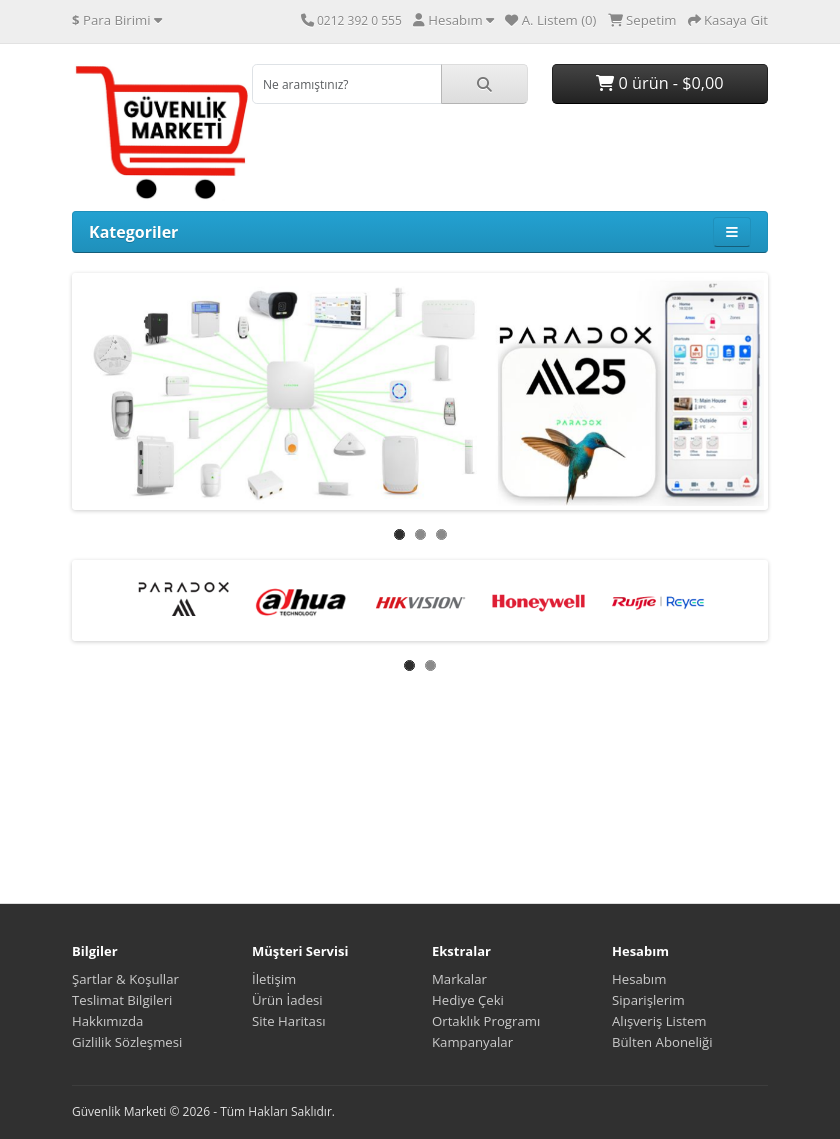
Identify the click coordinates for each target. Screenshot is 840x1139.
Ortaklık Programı (486, 1021)
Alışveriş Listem (659, 1021)
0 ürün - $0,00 (659, 83)
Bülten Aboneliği (662, 1042)
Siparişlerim (648, 1000)
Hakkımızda (107, 1021)
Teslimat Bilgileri (122, 1000)
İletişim (274, 979)
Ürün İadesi (287, 1000)
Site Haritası (289, 1021)
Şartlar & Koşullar (125, 979)
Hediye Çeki (468, 1000)
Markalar (459, 979)
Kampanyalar (472, 1042)
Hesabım (639, 979)
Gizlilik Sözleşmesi (127, 1042)
